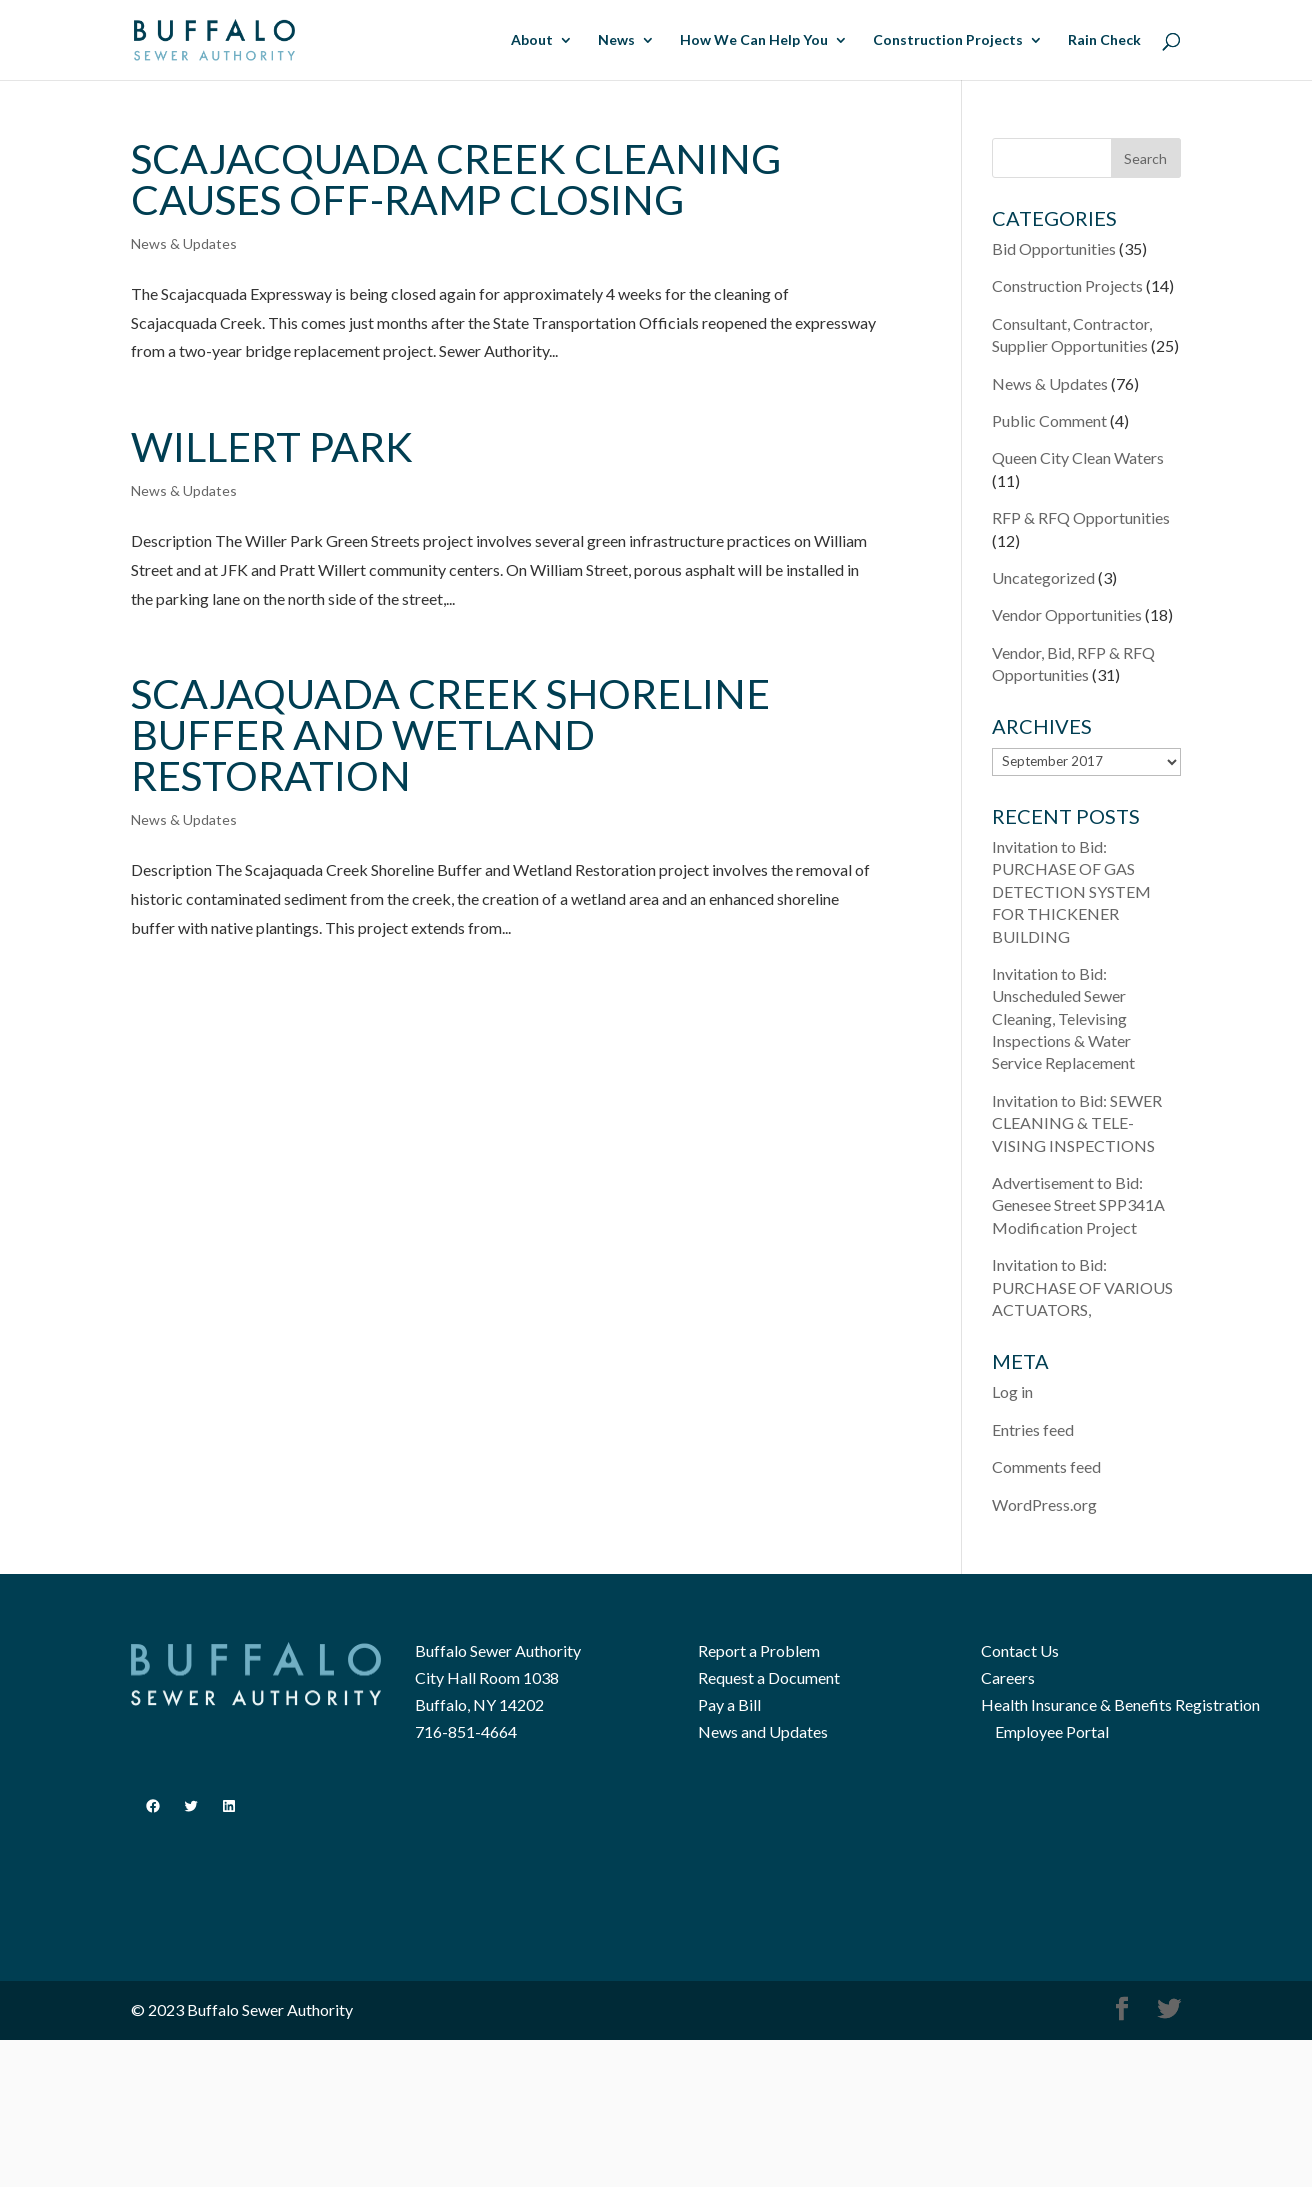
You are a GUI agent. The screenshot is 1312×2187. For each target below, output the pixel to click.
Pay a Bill (729, 1704)
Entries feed (1033, 1429)
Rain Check (1104, 40)
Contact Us (1020, 1650)
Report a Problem (759, 1650)
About (532, 40)
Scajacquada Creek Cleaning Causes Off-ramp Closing (456, 179)
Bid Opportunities (1054, 248)
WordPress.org (1044, 1504)
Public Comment (1049, 420)
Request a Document (769, 1677)
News (616, 40)
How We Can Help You (754, 40)
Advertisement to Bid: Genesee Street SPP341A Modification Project (1078, 1205)
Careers (1008, 1677)
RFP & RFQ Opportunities (1081, 517)
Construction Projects (948, 40)
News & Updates (184, 243)
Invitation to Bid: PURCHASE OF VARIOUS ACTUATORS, (1082, 1287)
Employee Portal (1052, 1731)
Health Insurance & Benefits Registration (1120, 1704)
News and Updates (763, 1731)
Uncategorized (1043, 577)
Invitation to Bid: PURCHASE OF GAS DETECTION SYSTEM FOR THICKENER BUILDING (1071, 891)
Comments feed (1046, 1466)
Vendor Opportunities (1067, 614)
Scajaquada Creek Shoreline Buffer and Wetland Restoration (450, 734)
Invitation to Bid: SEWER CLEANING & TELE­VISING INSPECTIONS (1077, 1123)
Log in (1012, 1391)
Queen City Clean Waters (1078, 457)
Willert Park (272, 446)
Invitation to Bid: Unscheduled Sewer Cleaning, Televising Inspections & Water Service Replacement (1063, 1018)
